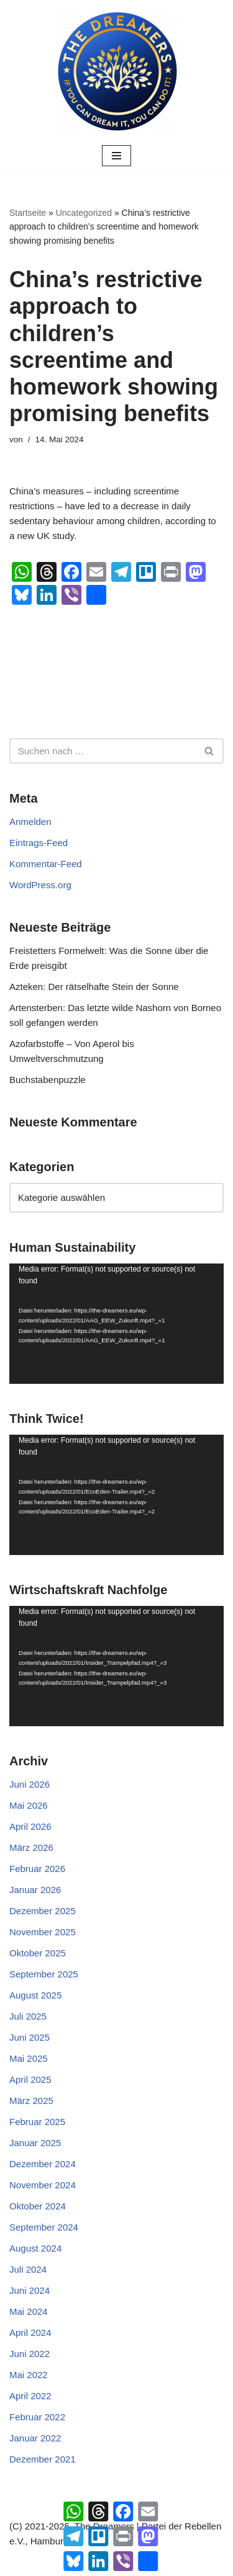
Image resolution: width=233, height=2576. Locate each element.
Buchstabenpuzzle (47, 1079)
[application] (116, 1323)
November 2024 (42, 2185)
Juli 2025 (28, 2016)
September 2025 (43, 1974)
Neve (57, 2563)
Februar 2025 (37, 2121)
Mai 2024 (28, 2311)
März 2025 (31, 2100)
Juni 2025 (29, 2037)
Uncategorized (84, 213)
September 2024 (43, 2227)
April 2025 (30, 2079)
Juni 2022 (29, 2353)
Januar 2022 (35, 2438)
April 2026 (30, 1826)
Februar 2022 (37, 2417)
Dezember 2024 (42, 2164)
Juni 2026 (29, 1784)
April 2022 (30, 2396)
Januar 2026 (35, 1889)
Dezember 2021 (42, 2459)
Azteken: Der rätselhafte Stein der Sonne (94, 986)
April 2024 (30, 2332)
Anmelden (30, 821)
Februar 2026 (37, 1868)
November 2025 (42, 1932)
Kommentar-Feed (45, 863)
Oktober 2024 (37, 2206)
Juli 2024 (28, 2269)
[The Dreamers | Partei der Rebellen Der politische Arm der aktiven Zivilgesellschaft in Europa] (117, 71)
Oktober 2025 (37, 1953)
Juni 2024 (29, 2290)
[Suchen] (102, 751)
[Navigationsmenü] (116, 155)
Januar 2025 (35, 2142)
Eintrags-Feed (38, 842)
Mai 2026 (28, 1805)
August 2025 (35, 1995)
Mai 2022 (28, 2374)
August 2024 (35, 2248)
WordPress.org (40, 885)
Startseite (27, 213)
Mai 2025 (28, 2058)
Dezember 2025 (42, 1910)
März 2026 (31, 1847)
